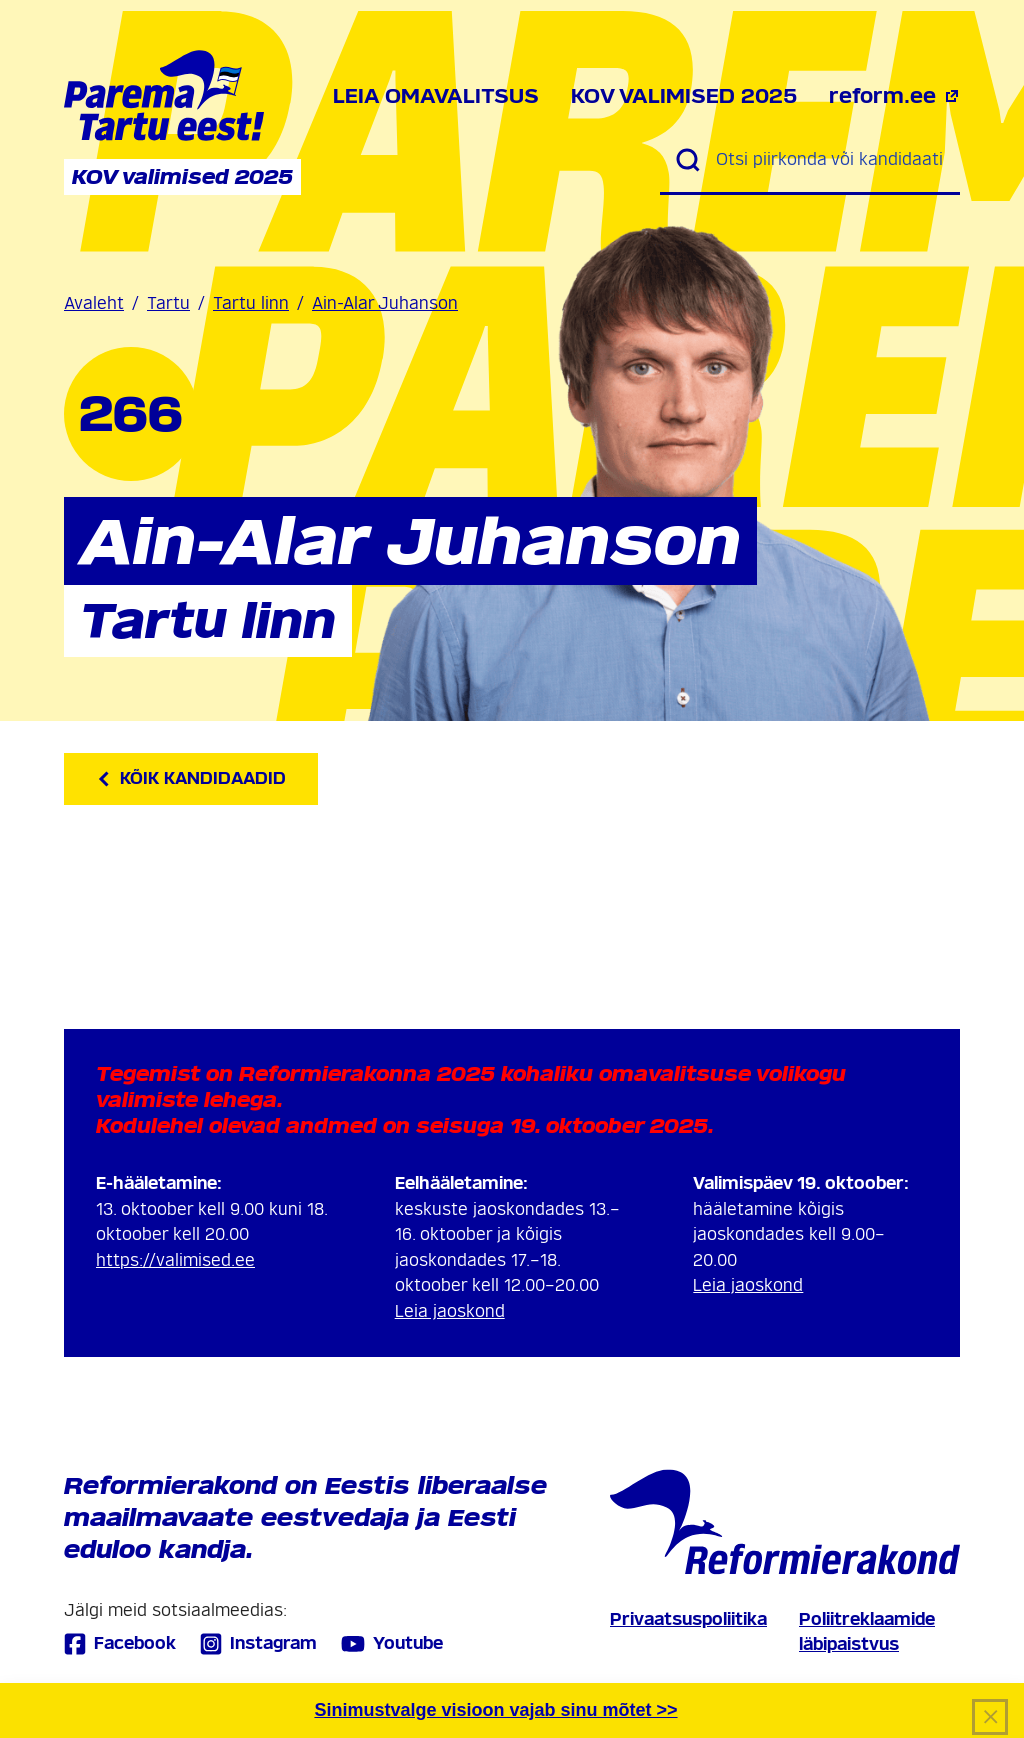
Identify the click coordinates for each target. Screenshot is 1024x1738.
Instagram (258, 1643)
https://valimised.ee (175, 1260)
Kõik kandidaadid (191, 778)
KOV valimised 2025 (684, 96)
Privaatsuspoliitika (688, 1619)
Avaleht (94, 303)
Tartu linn (251, 303)
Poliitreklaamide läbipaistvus (867, 1632)
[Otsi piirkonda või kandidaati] (830, 160)
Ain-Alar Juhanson (385, 303)
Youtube (392, 1644)
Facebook (120, 1643)
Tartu (168, 303)
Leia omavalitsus (436, 96)
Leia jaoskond (450, 1311)
